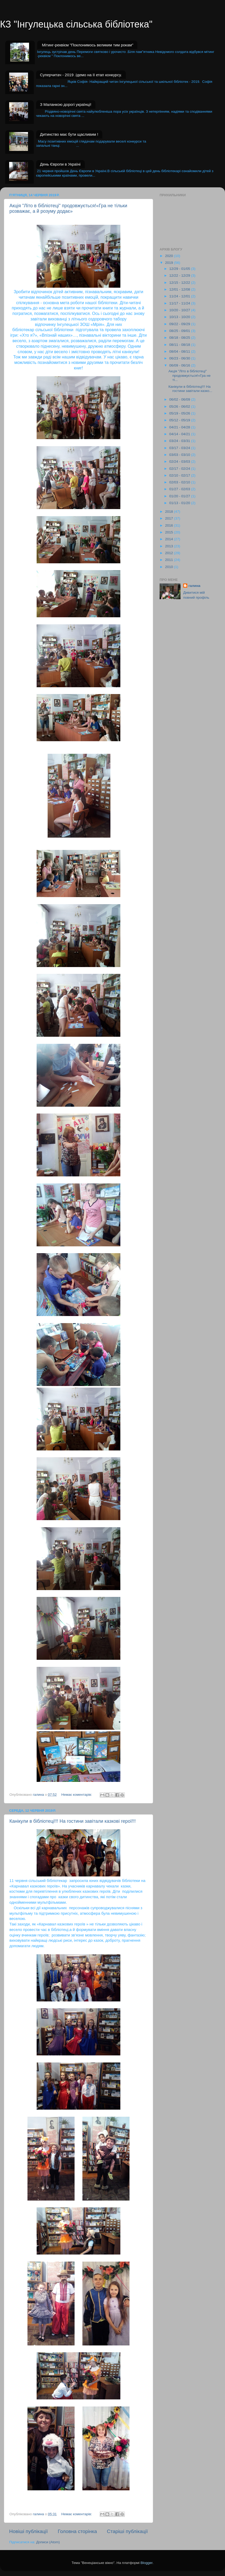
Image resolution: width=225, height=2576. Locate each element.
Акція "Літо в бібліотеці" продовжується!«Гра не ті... (189, 375)
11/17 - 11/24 (180, 303)
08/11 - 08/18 (180, 345)
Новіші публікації (28, 2531)
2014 (169, 539)
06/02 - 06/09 (180, 399)
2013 (169, 546)
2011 (169, 560)
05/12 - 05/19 (180, 420)
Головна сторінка (77, 2531)
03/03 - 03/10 (180, 455)
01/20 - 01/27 (180, 496)
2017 (169, 518)
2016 (169, 525)
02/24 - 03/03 (180, 461)
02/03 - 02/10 (180, 482)
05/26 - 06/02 (180, 406)
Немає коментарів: (77, 1795)
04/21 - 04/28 (180, 427)
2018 (169, 512)
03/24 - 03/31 (180, 441)
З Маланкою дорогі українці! (65, 104)
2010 (169, 567)
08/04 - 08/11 (180, 351)
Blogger (146, 2563)
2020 (169, 256)
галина (194, 586)
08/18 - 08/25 (180, 338)
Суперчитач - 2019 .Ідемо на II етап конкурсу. (81, 75)
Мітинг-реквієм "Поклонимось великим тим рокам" (87, 45)
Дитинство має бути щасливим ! (69, 134)
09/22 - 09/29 (180, 324)
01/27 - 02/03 (180, 489)
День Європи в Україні (60, 164)
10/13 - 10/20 (180, 317)
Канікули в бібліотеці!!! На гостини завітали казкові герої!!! (72, 1821)
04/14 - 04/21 (180, 434)
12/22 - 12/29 (180, 275)
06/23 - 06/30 (180, 358)
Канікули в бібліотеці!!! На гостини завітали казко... (190, 389)
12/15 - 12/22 (180, 283)
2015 (169, 532)
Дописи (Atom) (48, 2542)
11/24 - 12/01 (180, 296)
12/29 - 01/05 (180, 269)
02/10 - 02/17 (180, 475)
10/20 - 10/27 (180, 310)
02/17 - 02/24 (180, 469)
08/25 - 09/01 (180, 331)
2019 (169, 263)
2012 (169, 553)
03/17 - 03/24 (180, 448)
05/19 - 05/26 (180, 413)
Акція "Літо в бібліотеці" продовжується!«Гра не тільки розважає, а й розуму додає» (68, 208)
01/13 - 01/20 (180, 503)
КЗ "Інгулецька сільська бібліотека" (76, 24)
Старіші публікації (127, 2531)
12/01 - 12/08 (180, 289)
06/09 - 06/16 (180, 365)
